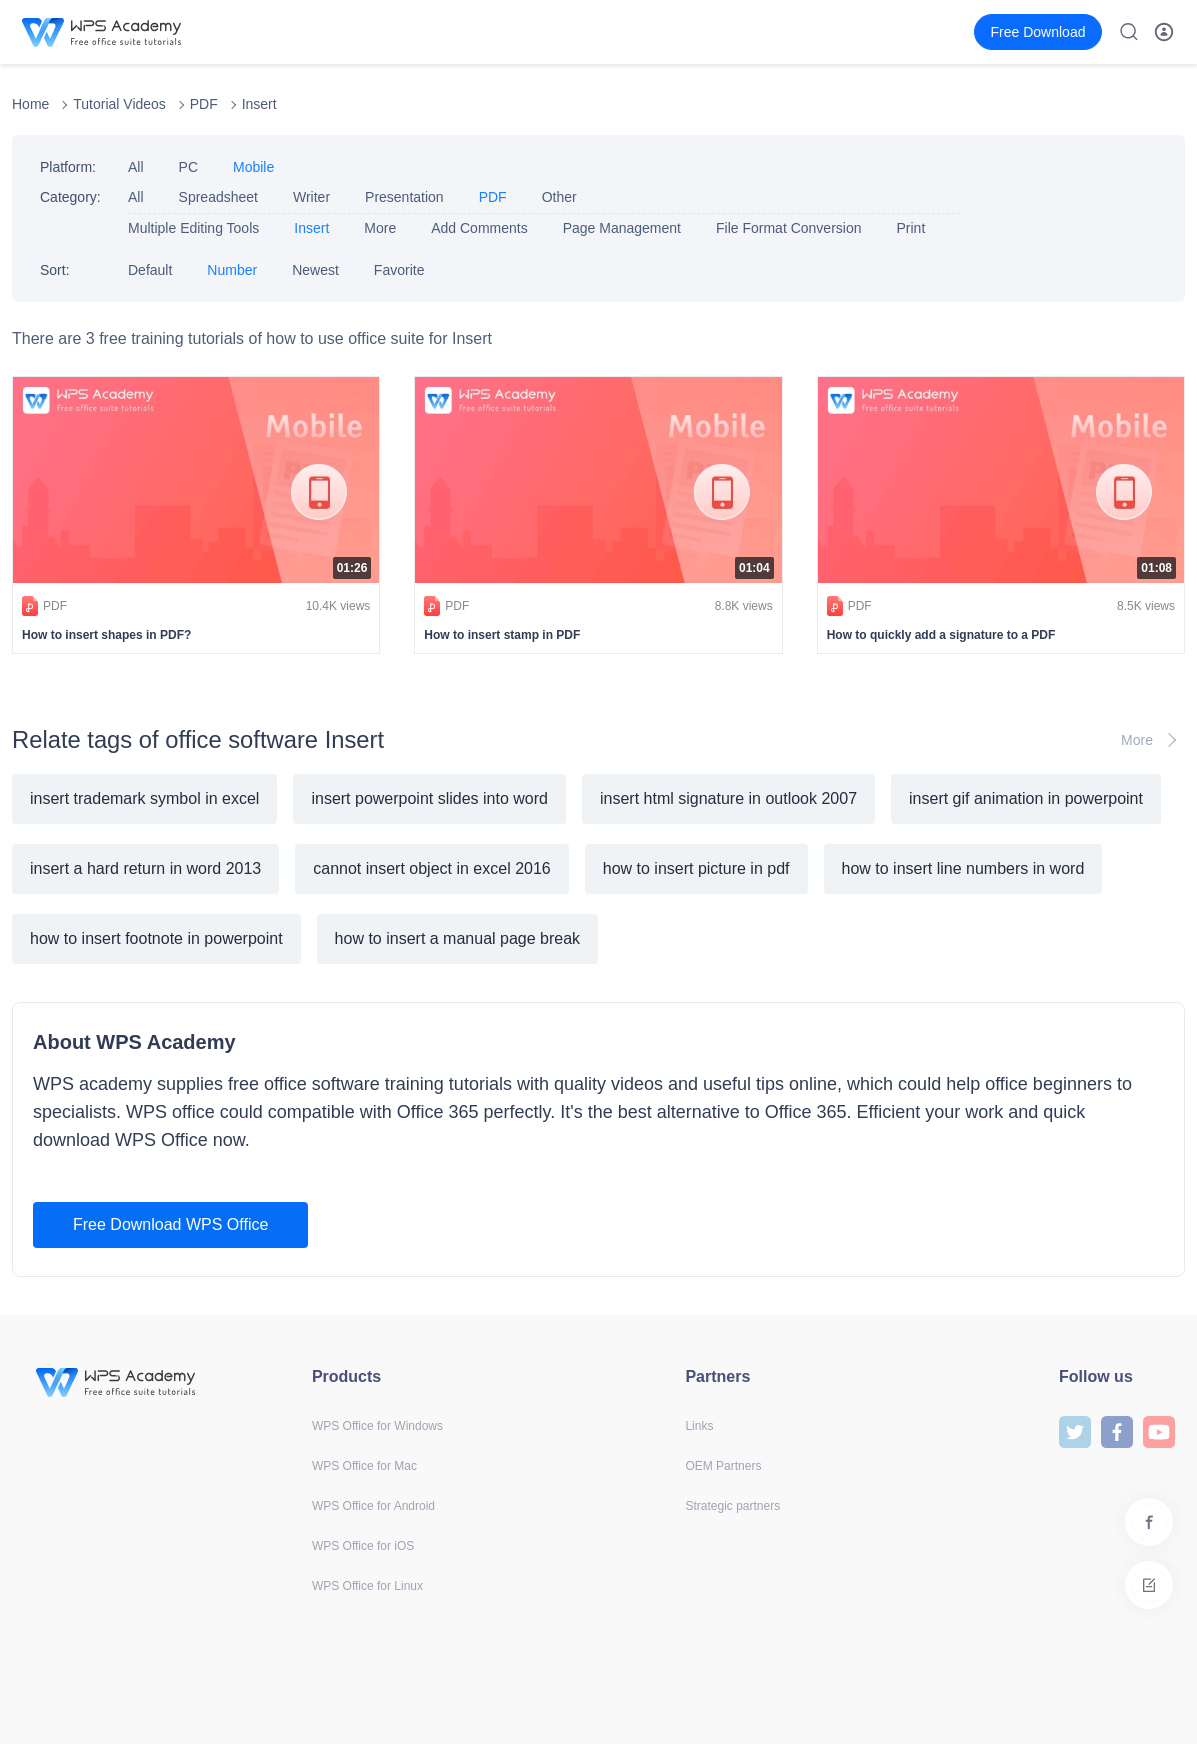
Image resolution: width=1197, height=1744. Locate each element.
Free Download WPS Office (170, 1224)
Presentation (404, 197)
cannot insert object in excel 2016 (431, 868)
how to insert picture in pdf (696, 868)
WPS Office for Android (373, 1506)
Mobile (253, 167)
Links (699, 1426)
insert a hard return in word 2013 (145, 868)
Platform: (68, 167)
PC (188, 167)
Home (30, 104)
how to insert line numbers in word (963, 868)
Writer (311, 197)
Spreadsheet (218, 197)
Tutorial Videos (119, 104)
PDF (204, 104)
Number (232, 270)
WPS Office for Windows (377, 1426)
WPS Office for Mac (364, 1466)
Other (559, 197)
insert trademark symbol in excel (144, 798)
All (136, 167)
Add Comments (479, 228)
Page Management (622, 228)
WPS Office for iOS (363, 1546)
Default (150, 270)
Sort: (55, 270)
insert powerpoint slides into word (429, 798)
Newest (315, 270)
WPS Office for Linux (367, 1586)
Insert (259, 104)
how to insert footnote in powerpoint (156, 938)
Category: (70, 197)
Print (910, 228)
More (380, 228)
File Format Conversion (789, 228)
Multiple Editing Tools (193, 228)
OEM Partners (723, 1466)
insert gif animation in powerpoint (1026, 798)
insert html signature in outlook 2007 (728, 798)
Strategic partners (732, 1506)
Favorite (399, 270)
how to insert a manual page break (457, 938)
